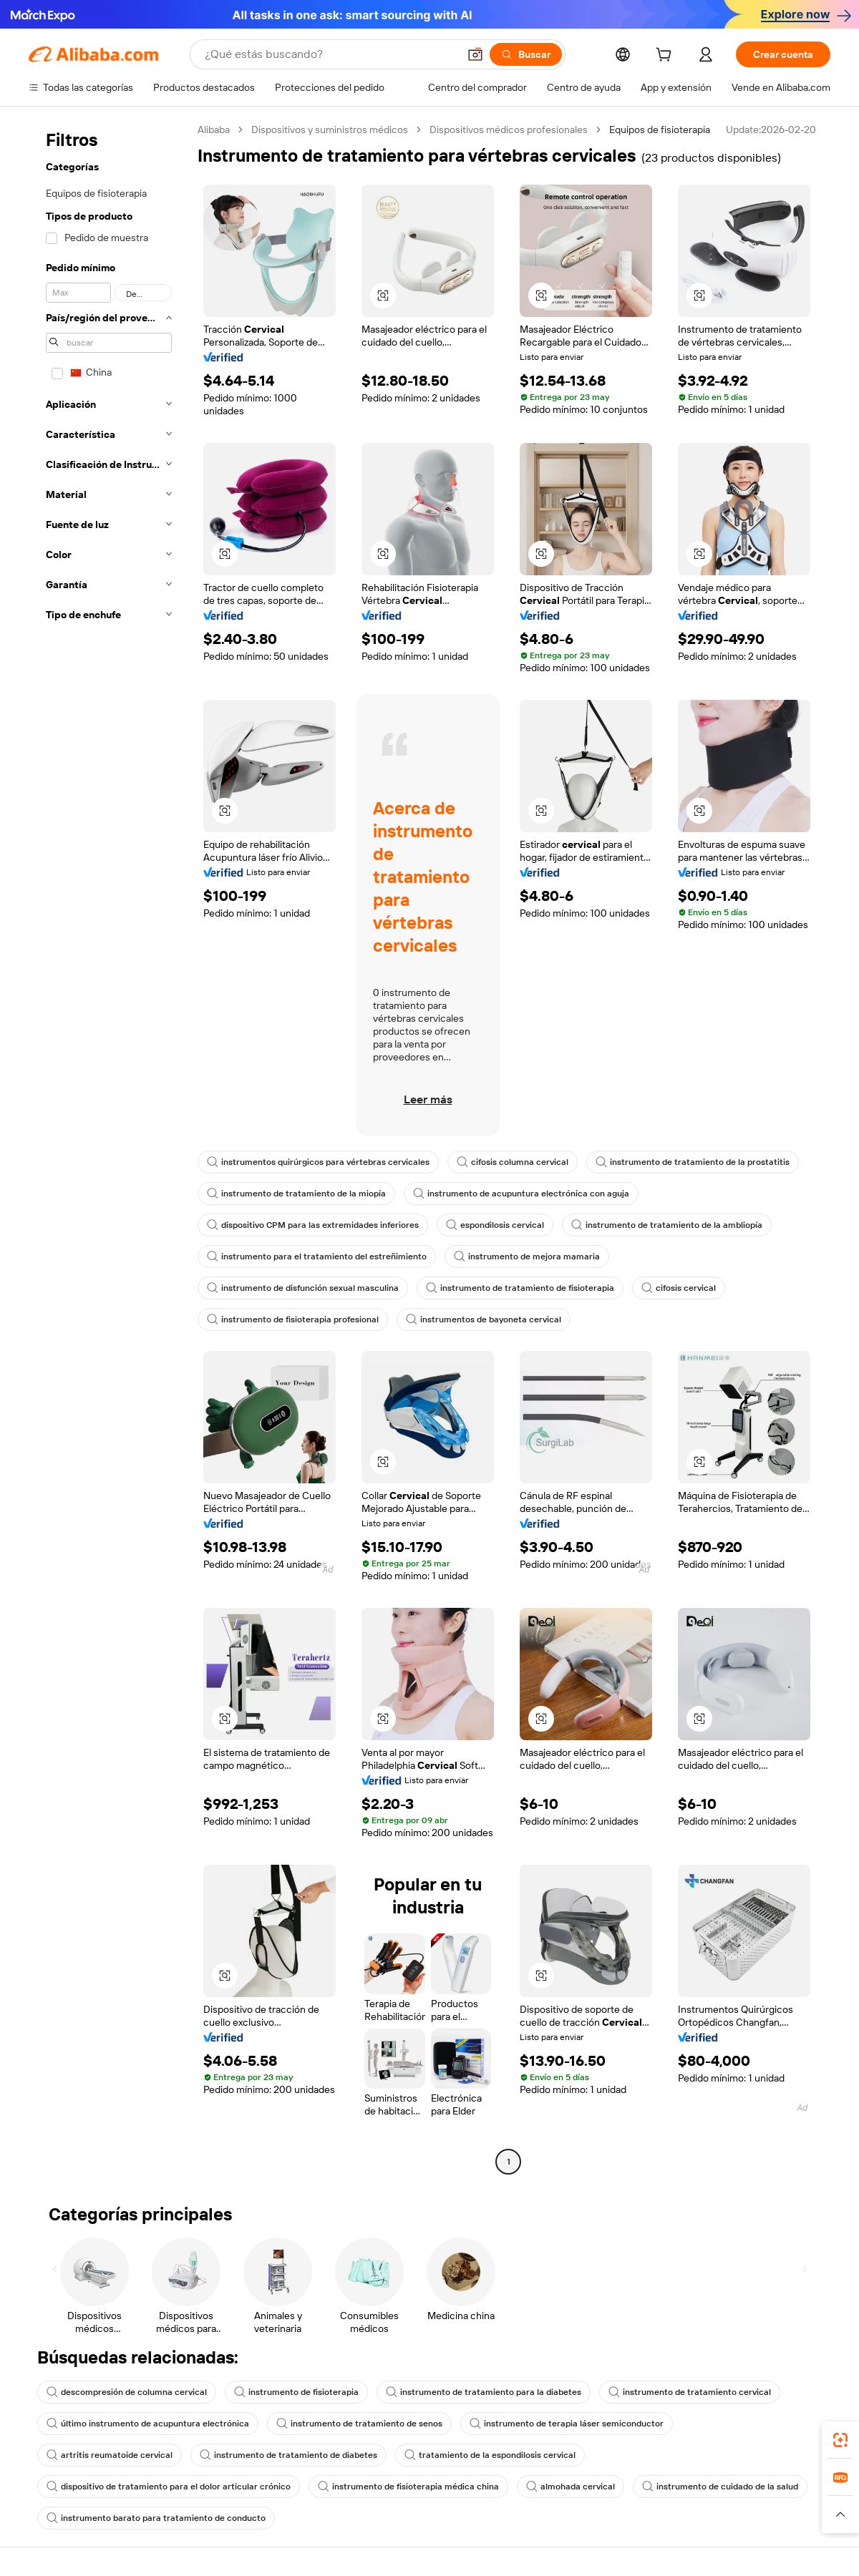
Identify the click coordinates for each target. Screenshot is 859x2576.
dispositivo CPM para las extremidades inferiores (313, 1225)
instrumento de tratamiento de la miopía (296, 1193)
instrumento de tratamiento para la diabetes (483, 2392)
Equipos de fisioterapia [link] (659, 129)
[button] (475, 54)
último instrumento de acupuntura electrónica (148, 2423)
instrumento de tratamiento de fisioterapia (520, 1288)
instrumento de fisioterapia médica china (408, 2486)
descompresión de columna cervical (127, 2392)
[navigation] (108, 1147)
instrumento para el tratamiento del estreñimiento (317, 1256)
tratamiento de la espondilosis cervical (490, 2455)
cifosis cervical (678, 1288)
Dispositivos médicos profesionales (509, 129)
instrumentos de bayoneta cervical (483, 1319)
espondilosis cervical (495, 1225)
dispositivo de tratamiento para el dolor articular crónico (169, 2486)
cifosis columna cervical (512, 1162)
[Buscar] (526, 54)
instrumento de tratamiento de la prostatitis (693, 1162)
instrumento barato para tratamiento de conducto (156, 2518)
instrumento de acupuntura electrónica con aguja (521, 1193)
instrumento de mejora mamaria (527, 1256)
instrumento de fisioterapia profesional (293, 1319)
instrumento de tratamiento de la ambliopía (666, 1225)
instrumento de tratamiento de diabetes (288, 2455)
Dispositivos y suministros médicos (329, 129)
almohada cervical (570, 2486)
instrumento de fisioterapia (296, 2392)
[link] (840, 2440)
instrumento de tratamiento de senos (359, 2423)
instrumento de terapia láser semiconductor (567, 2423)
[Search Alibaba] (330, 54)
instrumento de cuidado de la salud (720, 2486)
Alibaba (214, 129)
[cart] (666, 56)
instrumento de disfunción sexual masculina (303, 1288)
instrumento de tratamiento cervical (689, 2392)
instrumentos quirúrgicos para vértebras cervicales (318, 1162)
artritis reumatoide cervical (110, 2455)
